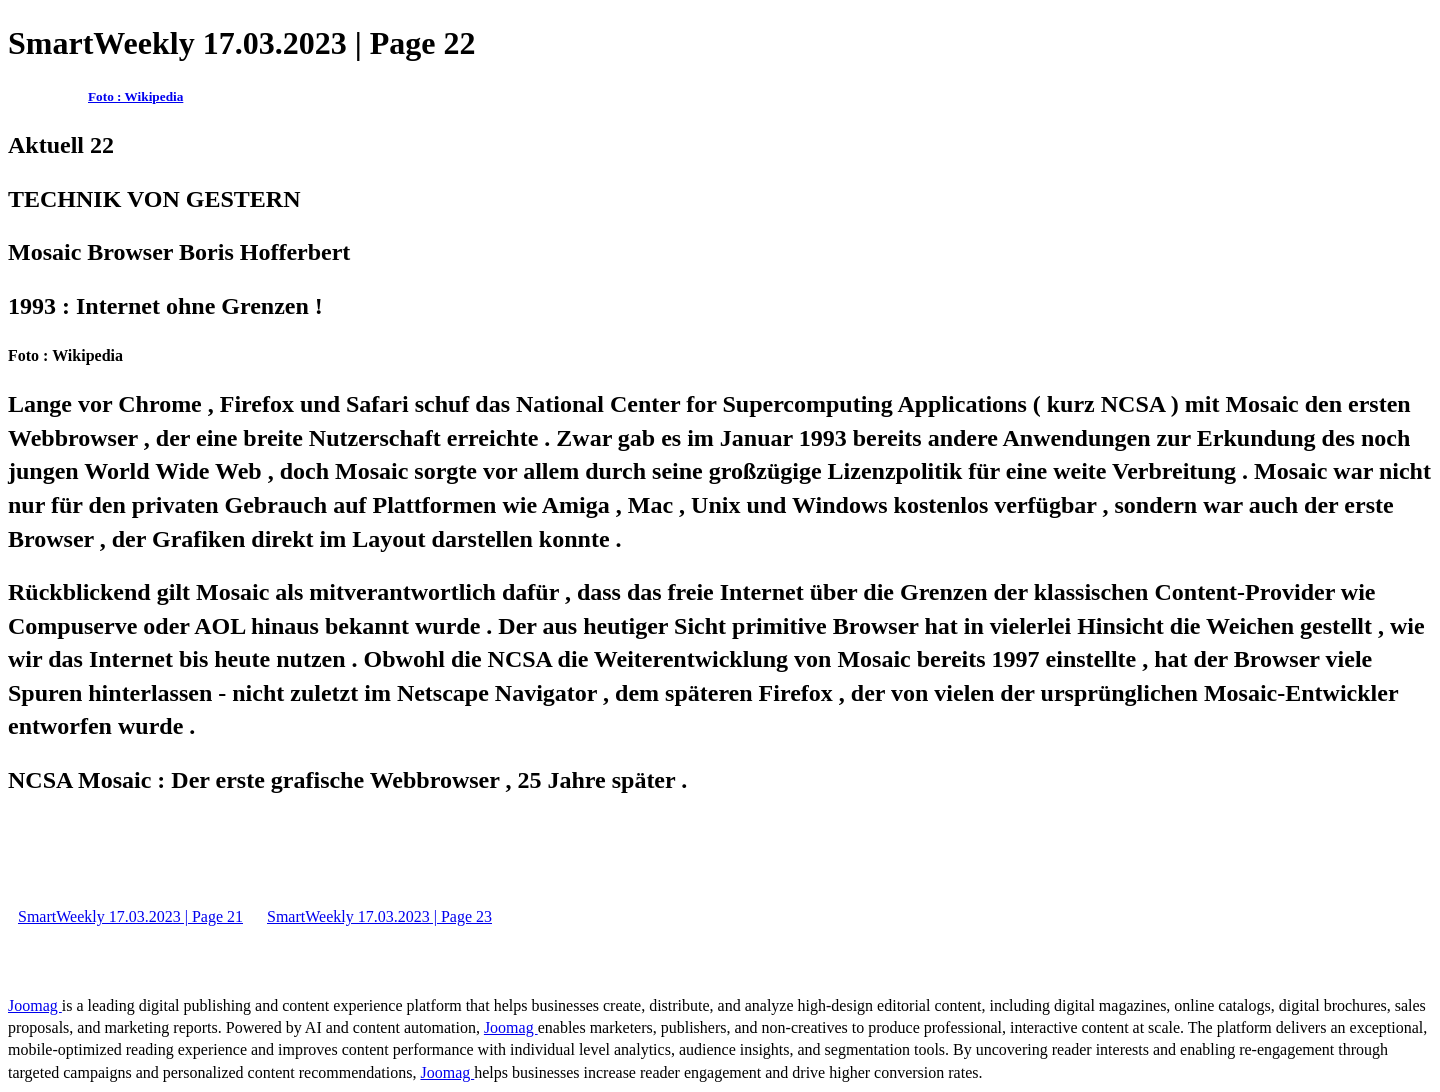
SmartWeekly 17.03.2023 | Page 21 (130, 916)
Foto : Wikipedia (135, 96)
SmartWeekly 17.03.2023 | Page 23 (379, 916)
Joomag (35, 1005)
